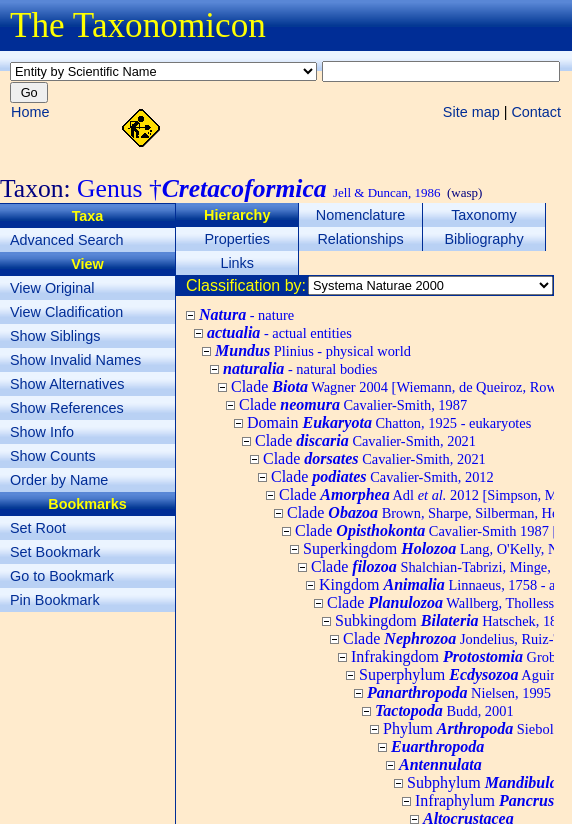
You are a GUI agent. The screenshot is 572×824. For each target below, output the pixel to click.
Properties (237, 239)
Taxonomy (484, 215)
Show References (67, 408)
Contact (536, 112)
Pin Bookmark (55, 600)
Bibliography (483, 239)
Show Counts (53, 456)
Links (237, 263)
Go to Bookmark (62, 576)
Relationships (360, 239)
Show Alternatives (67, 384)
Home (30, 112)
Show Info (42, 432)
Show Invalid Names (75, 360)
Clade (353, 404)
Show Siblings (55, 336)
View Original (52, 288)
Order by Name (59, 480)
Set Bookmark (55, 552)
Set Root (38, 528)
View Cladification (66, 312)
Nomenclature (361, 215)
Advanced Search (67, 240)
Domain (389, 422)
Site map (471, 112)
